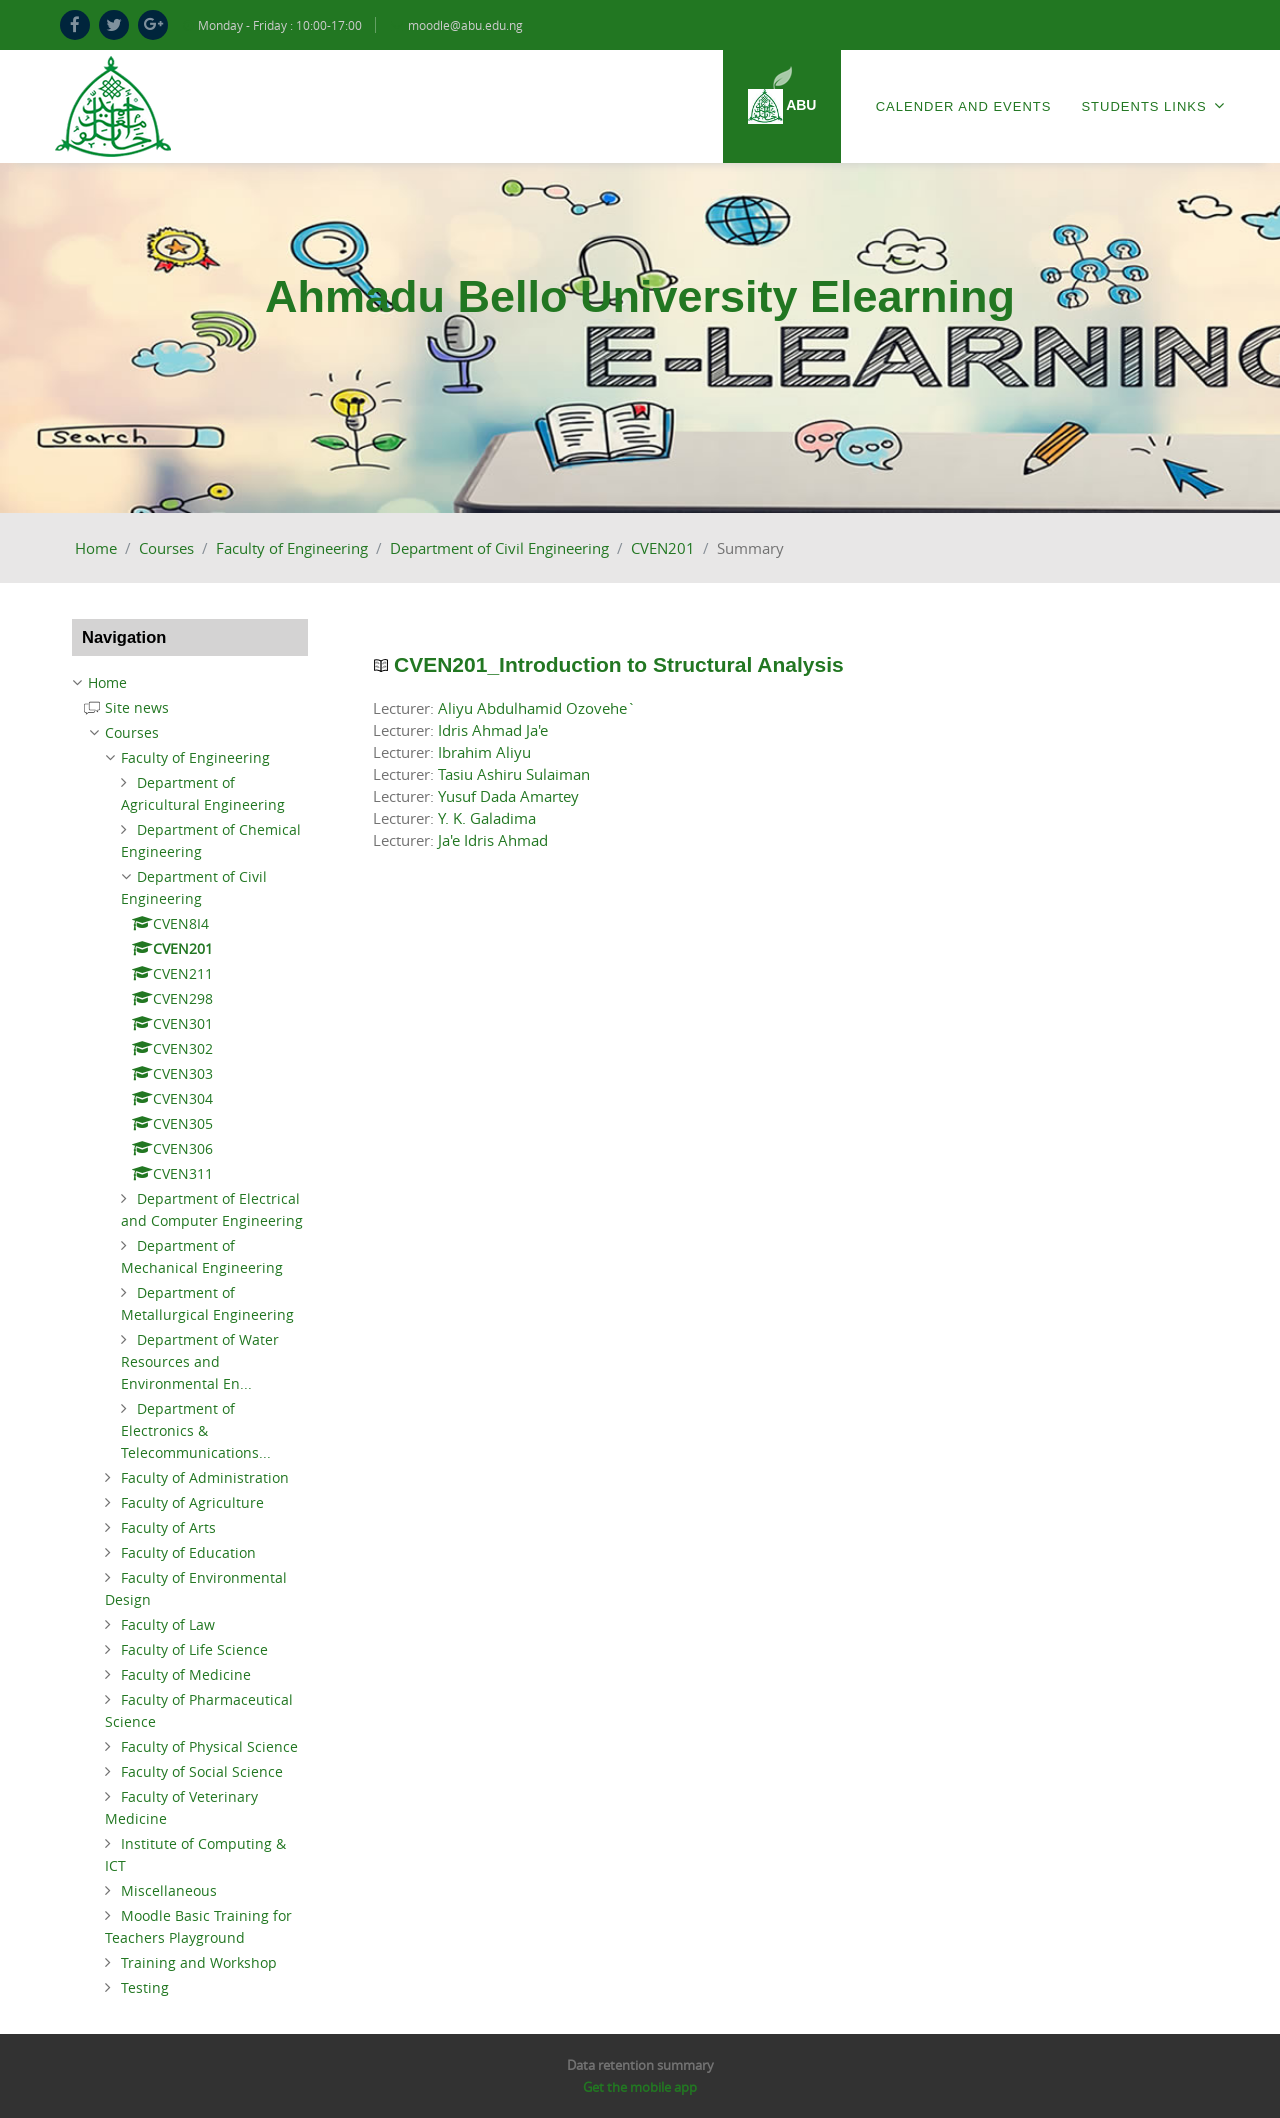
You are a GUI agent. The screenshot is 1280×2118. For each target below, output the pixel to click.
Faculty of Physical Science (209, 1746)
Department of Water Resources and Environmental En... (200, 1361)
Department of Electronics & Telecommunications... (196, 1430)
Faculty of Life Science (194, 1649)
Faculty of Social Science (202, 1771)
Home (96, 548)
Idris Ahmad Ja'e (493, 730)
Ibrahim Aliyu (484, 752)
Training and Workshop (199, 1962)
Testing (145, 1987)
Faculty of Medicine (186, 1674)
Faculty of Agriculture (192, 1502)
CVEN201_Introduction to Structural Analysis (619, 664)
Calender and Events (964, 106)
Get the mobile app (640, 2087)
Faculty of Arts (168, 1527)
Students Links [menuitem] (1153, 105)
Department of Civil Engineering (499, 548)
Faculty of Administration (205, 1477)
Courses (166, 548)
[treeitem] (190, 683)
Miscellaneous (169, 1890)
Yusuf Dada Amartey (508, 796)
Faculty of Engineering (292, 548)
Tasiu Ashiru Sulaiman (514, 774)
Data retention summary (640, 2065)
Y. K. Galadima (487, 818)
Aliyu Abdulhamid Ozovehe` (537, 708)
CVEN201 (663, 548)
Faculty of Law (168, 1624)
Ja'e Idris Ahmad (493, 840)
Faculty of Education (188, 1552)
